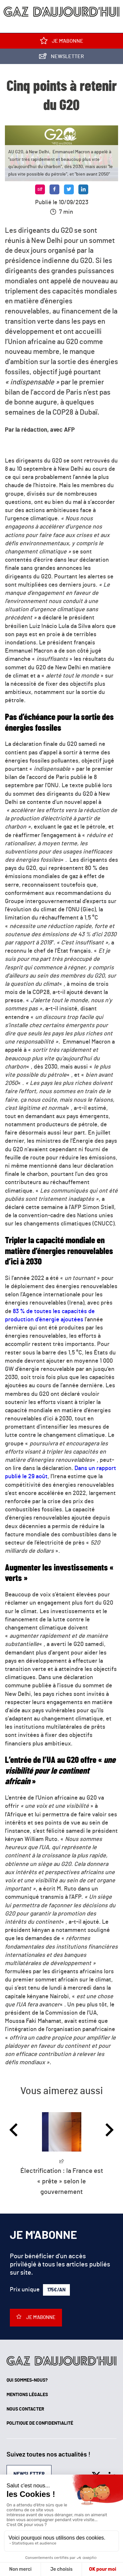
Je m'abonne (61, 42)
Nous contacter (25, 2409)
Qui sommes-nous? (27, 2380)
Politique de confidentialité (40, 2423)
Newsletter (61, 57)
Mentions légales (27, 2394)
